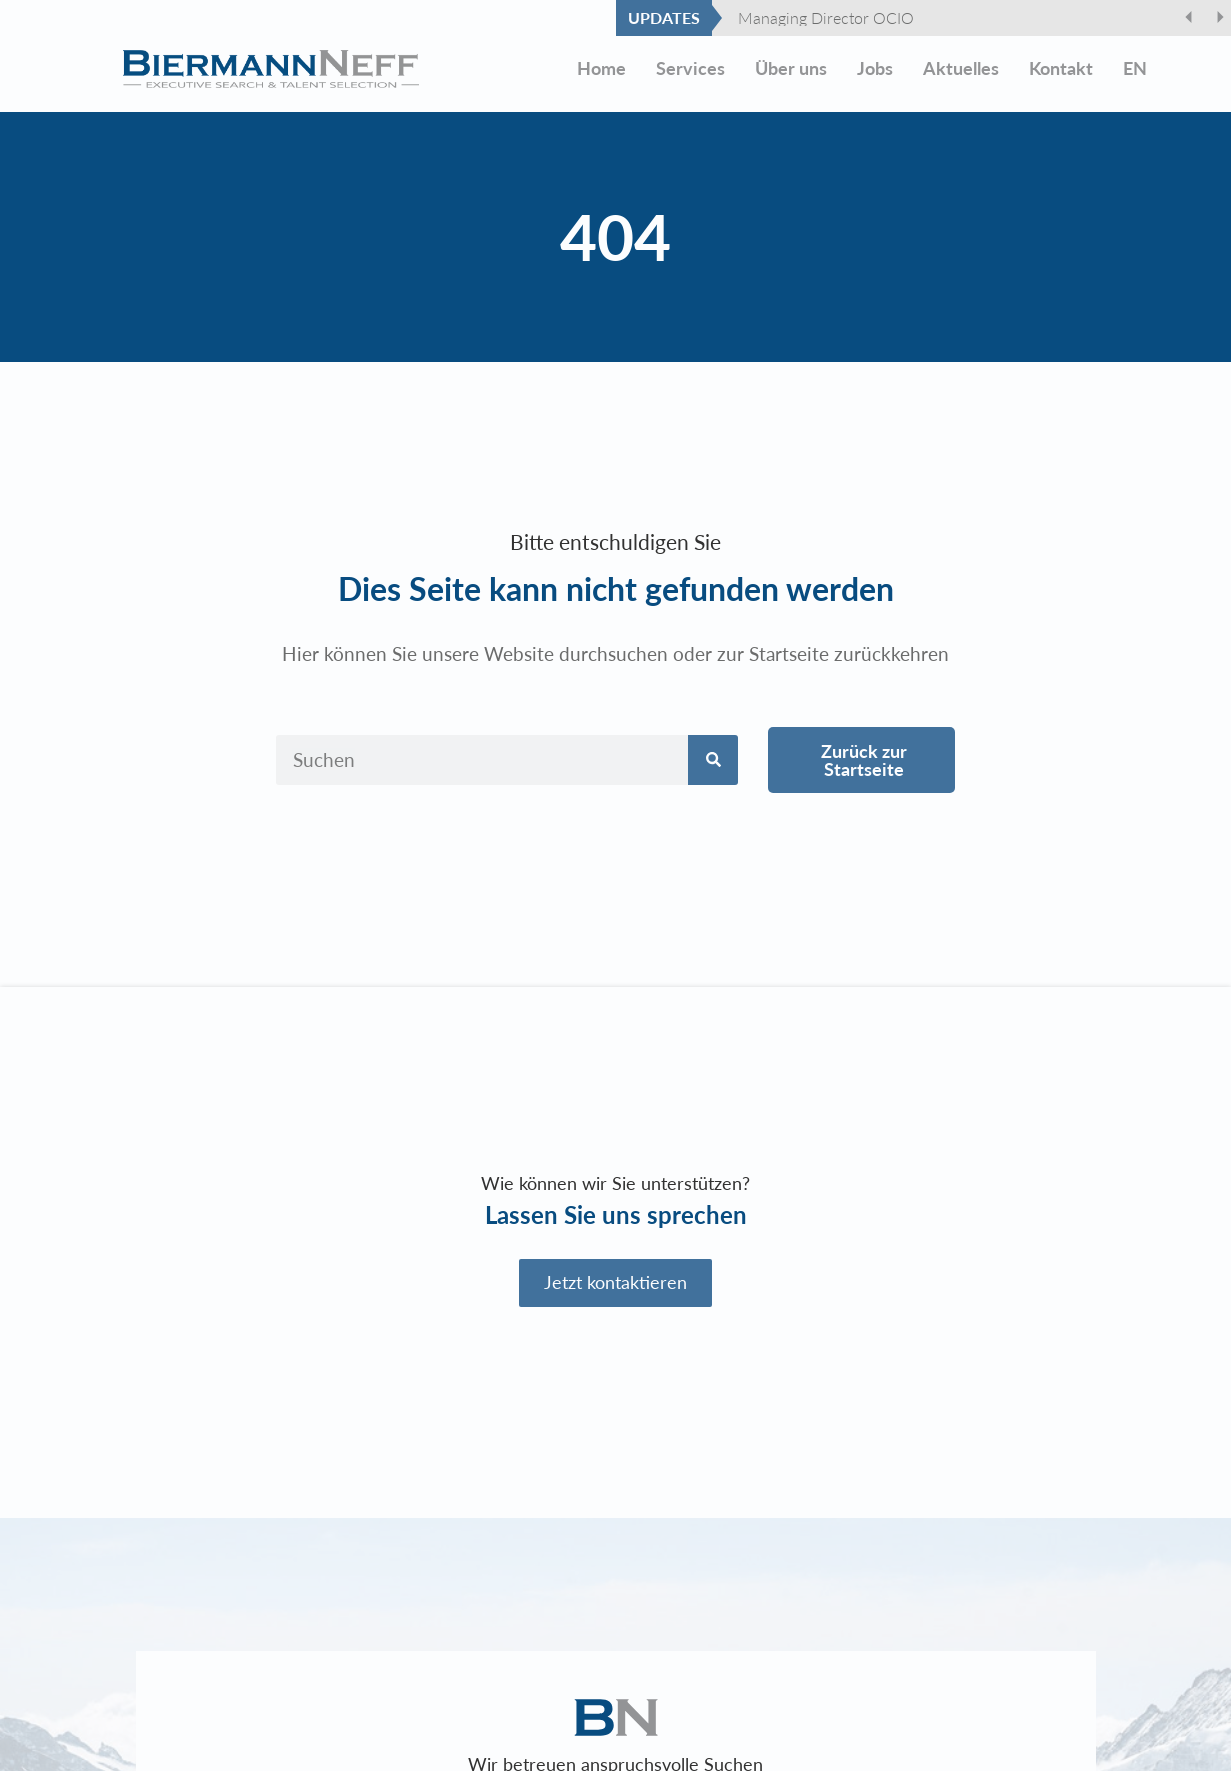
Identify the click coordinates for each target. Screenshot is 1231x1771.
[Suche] (713, 760)
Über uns (791, 68)
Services (690, 68)
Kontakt (1061, 68)
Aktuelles (961, 68)
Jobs (875, 68)
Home (601, 68)
